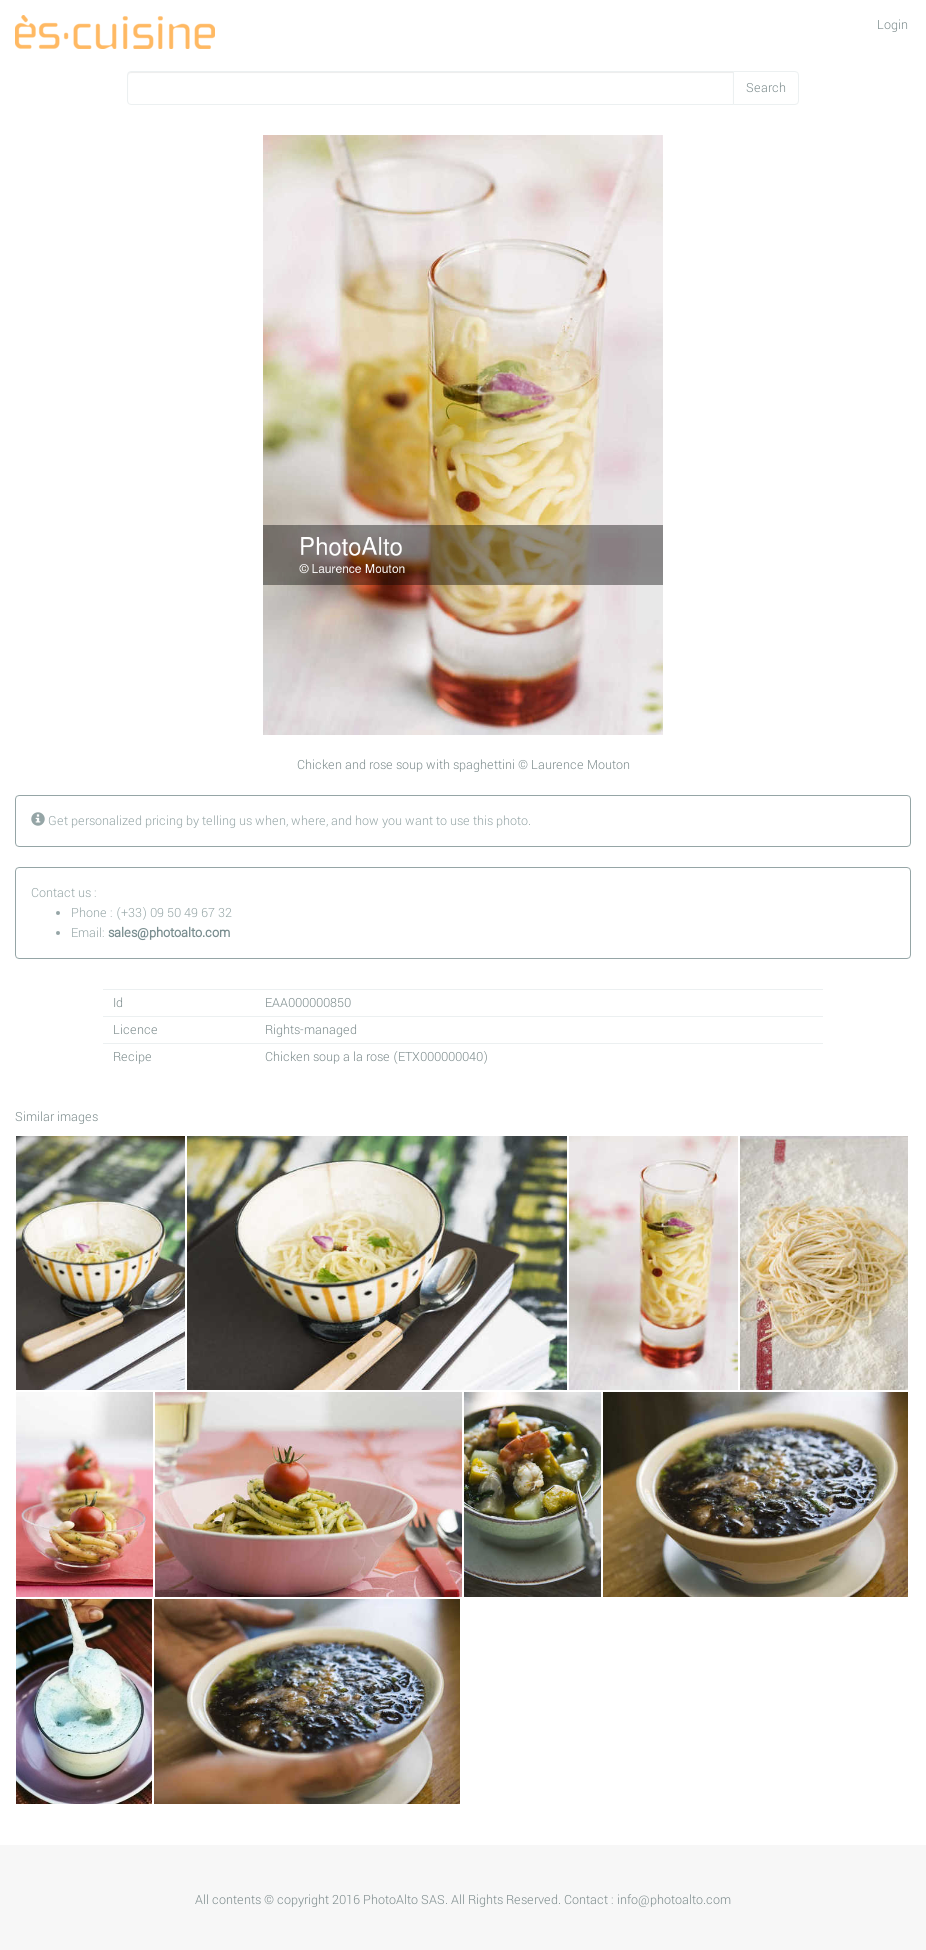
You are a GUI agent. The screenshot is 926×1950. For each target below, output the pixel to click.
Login (892, 25)
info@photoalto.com (674, 1900)
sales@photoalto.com (169, 933)
